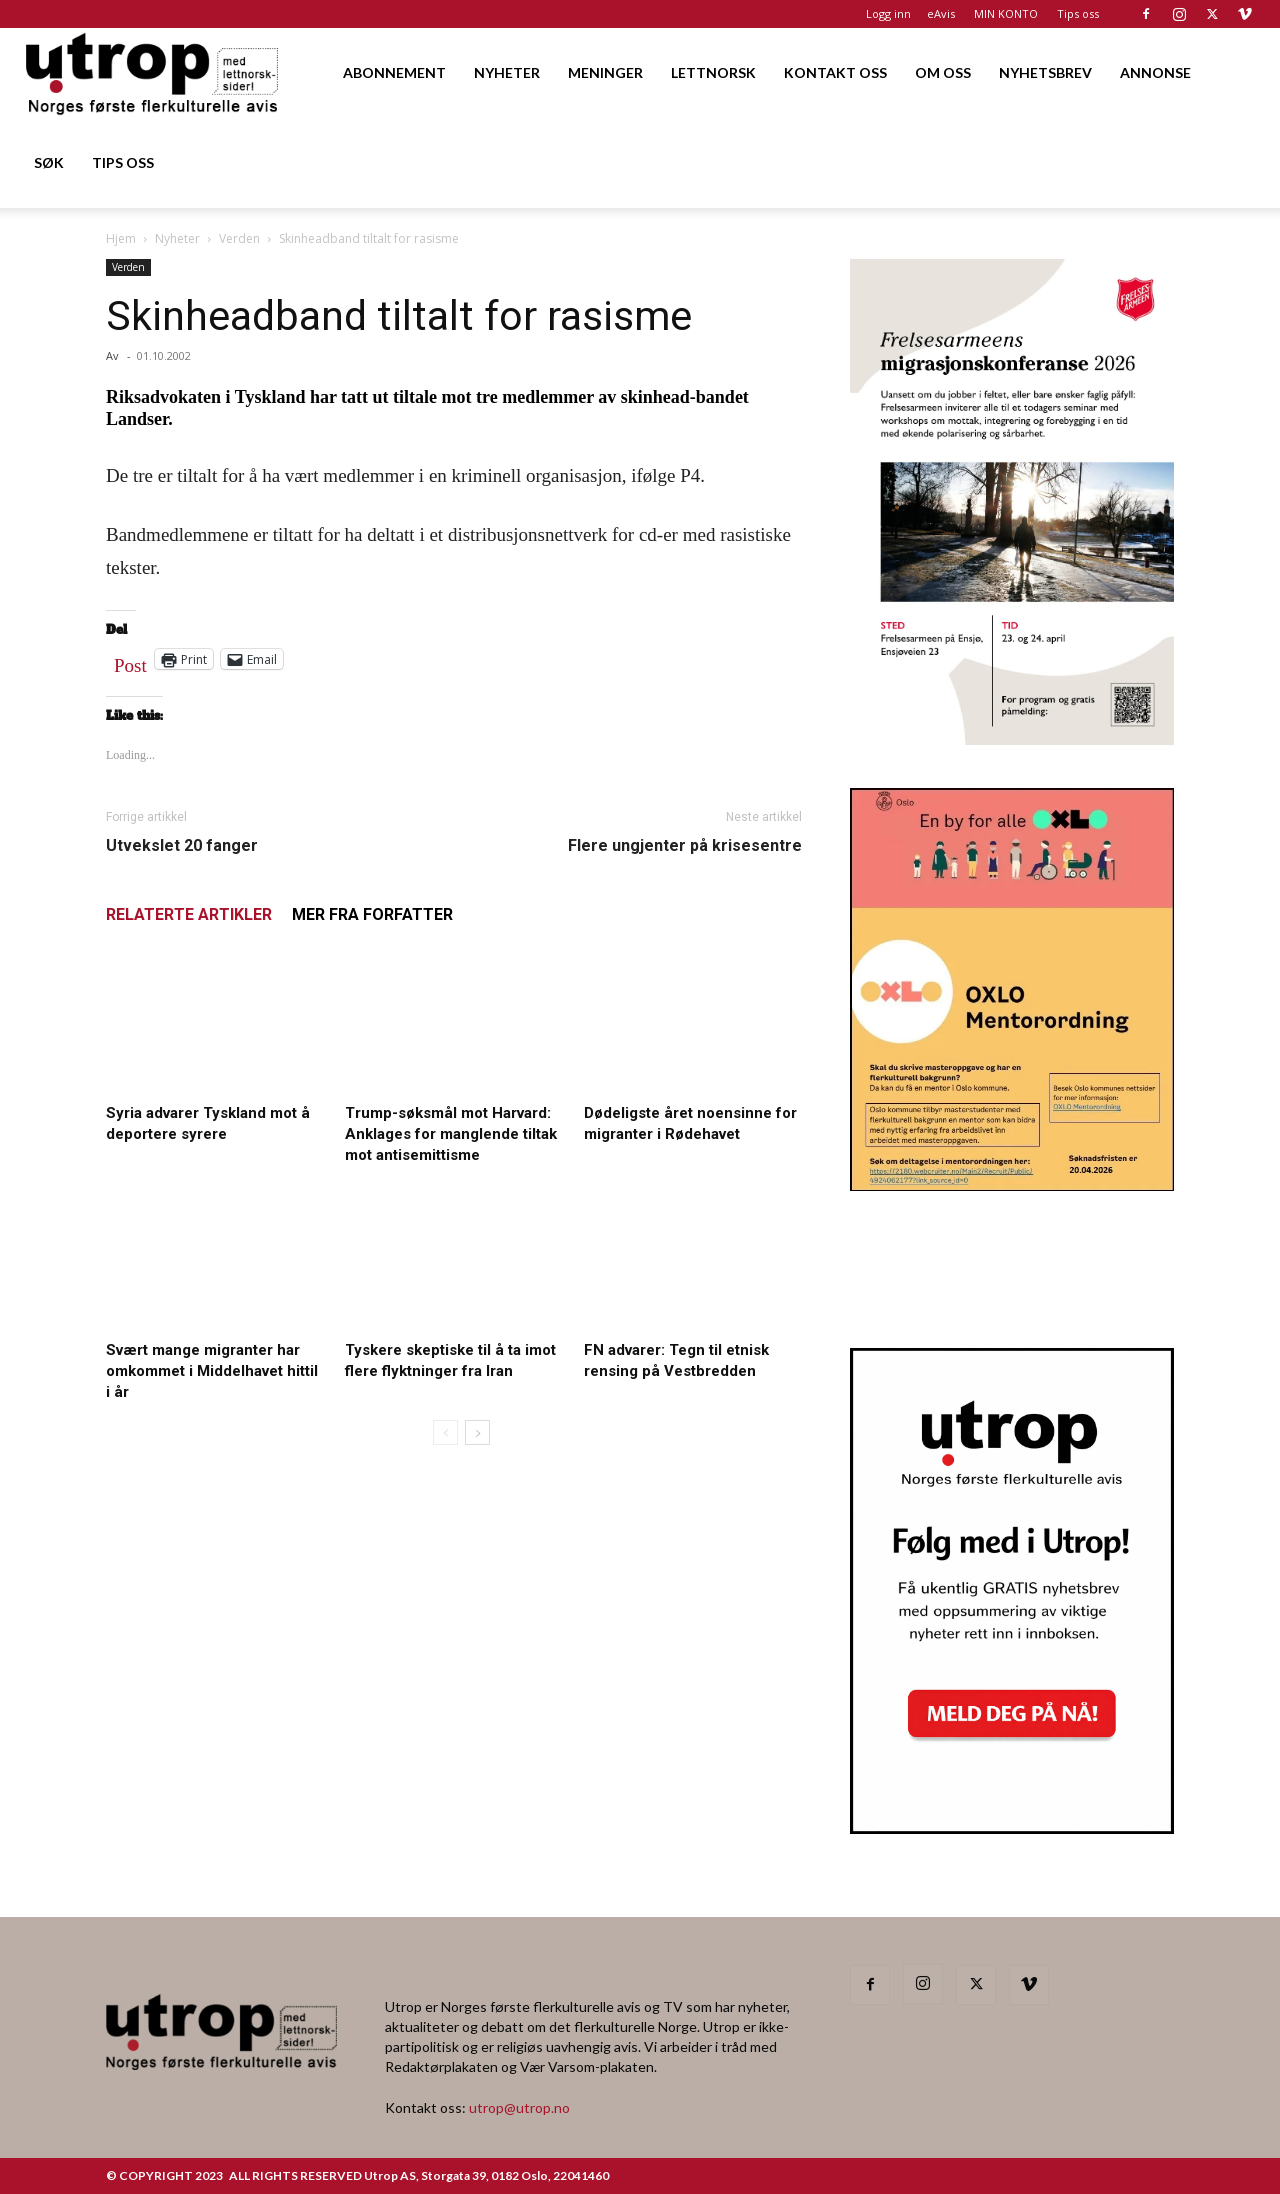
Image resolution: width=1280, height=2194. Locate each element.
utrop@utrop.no (519, 2107)
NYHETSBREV (1045, 72)
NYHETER (507, 72)
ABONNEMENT (394, 72)
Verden (239, 238)
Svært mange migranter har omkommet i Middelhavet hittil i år (212, 1371)
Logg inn (888, 13)
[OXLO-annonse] (1012, 1184)
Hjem (121, 238)
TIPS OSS (123, 162)
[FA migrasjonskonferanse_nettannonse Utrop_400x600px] (1012, 738)
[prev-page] (445, 1432)
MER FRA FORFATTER (372, 914)
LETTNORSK (713, 72)
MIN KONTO (1006, 13)
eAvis (941, 13)
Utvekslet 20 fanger (182, 845)
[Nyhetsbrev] (1012, 1828)
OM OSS (943, 72)
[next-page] (477, 1432)
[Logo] (153, 72)
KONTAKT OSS (835, 72)
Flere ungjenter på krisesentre (685, 845)
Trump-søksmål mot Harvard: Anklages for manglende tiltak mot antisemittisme (451, 1134)
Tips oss (1078, 13)
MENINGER (605, 72)
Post (130, 661)
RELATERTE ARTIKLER (189, 914)
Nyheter (177, 238)
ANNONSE (1155, 72)
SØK (49, 162)
